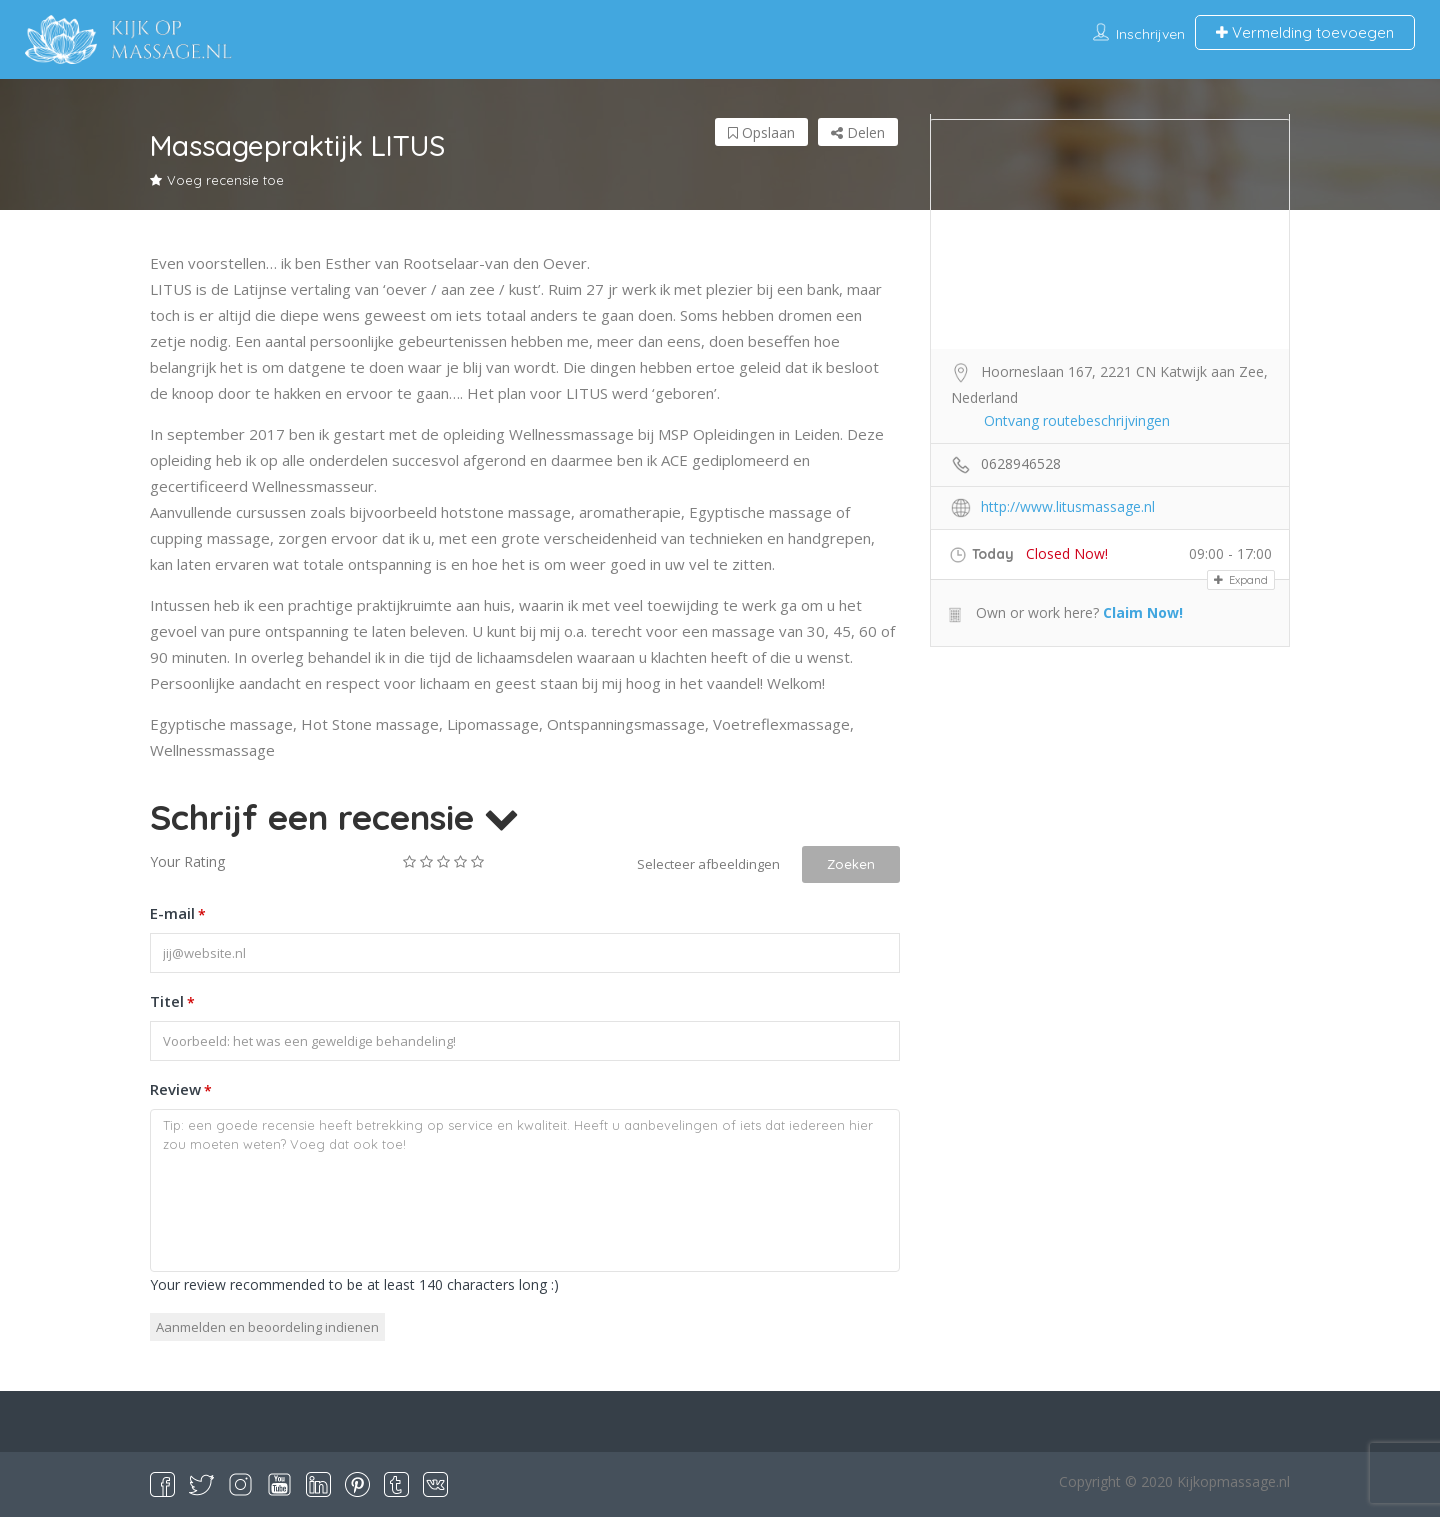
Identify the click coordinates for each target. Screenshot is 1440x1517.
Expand (1241, 580)
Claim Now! (1143, 612)
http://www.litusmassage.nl (1068, 506)
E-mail (178, 915)
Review (181, 1091)
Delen (858, 132)
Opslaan (761, 132)
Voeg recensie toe (217, 180)
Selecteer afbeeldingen (708, 864)
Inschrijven (1150, 34)
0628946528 (1021, 463)
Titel (172, 1003)
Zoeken (851, 864)
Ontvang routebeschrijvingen (1077, 420)
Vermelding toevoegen (1305, 32)
